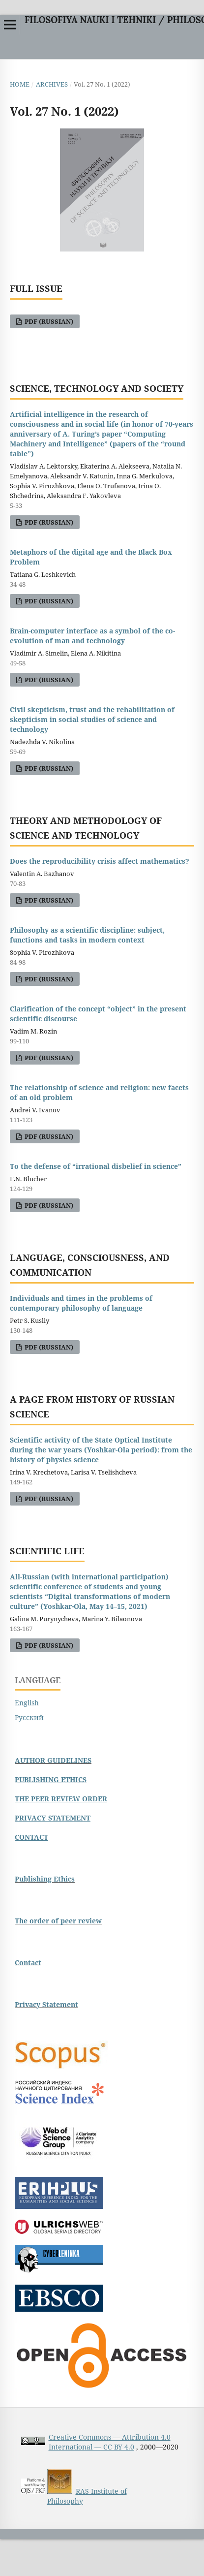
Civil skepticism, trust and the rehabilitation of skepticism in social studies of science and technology (92, 719)
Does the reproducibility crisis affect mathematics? (99, 861)
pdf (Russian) (48, 321)
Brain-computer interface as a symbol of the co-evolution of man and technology (92, 635)
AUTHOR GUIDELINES (53, 1760)
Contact (28, 1962)
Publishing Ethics (45, 1879)
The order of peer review (58, 1920)
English (27, 1702)
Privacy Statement (46, 2004)
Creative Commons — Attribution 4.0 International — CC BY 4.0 (110, 2441)
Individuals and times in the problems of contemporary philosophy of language (81, 1303)
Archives (52, 84)
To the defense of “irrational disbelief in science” (95, 1166)
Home (19, 84)
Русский (29, 1717)
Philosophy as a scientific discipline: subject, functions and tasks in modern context (87, 934)
